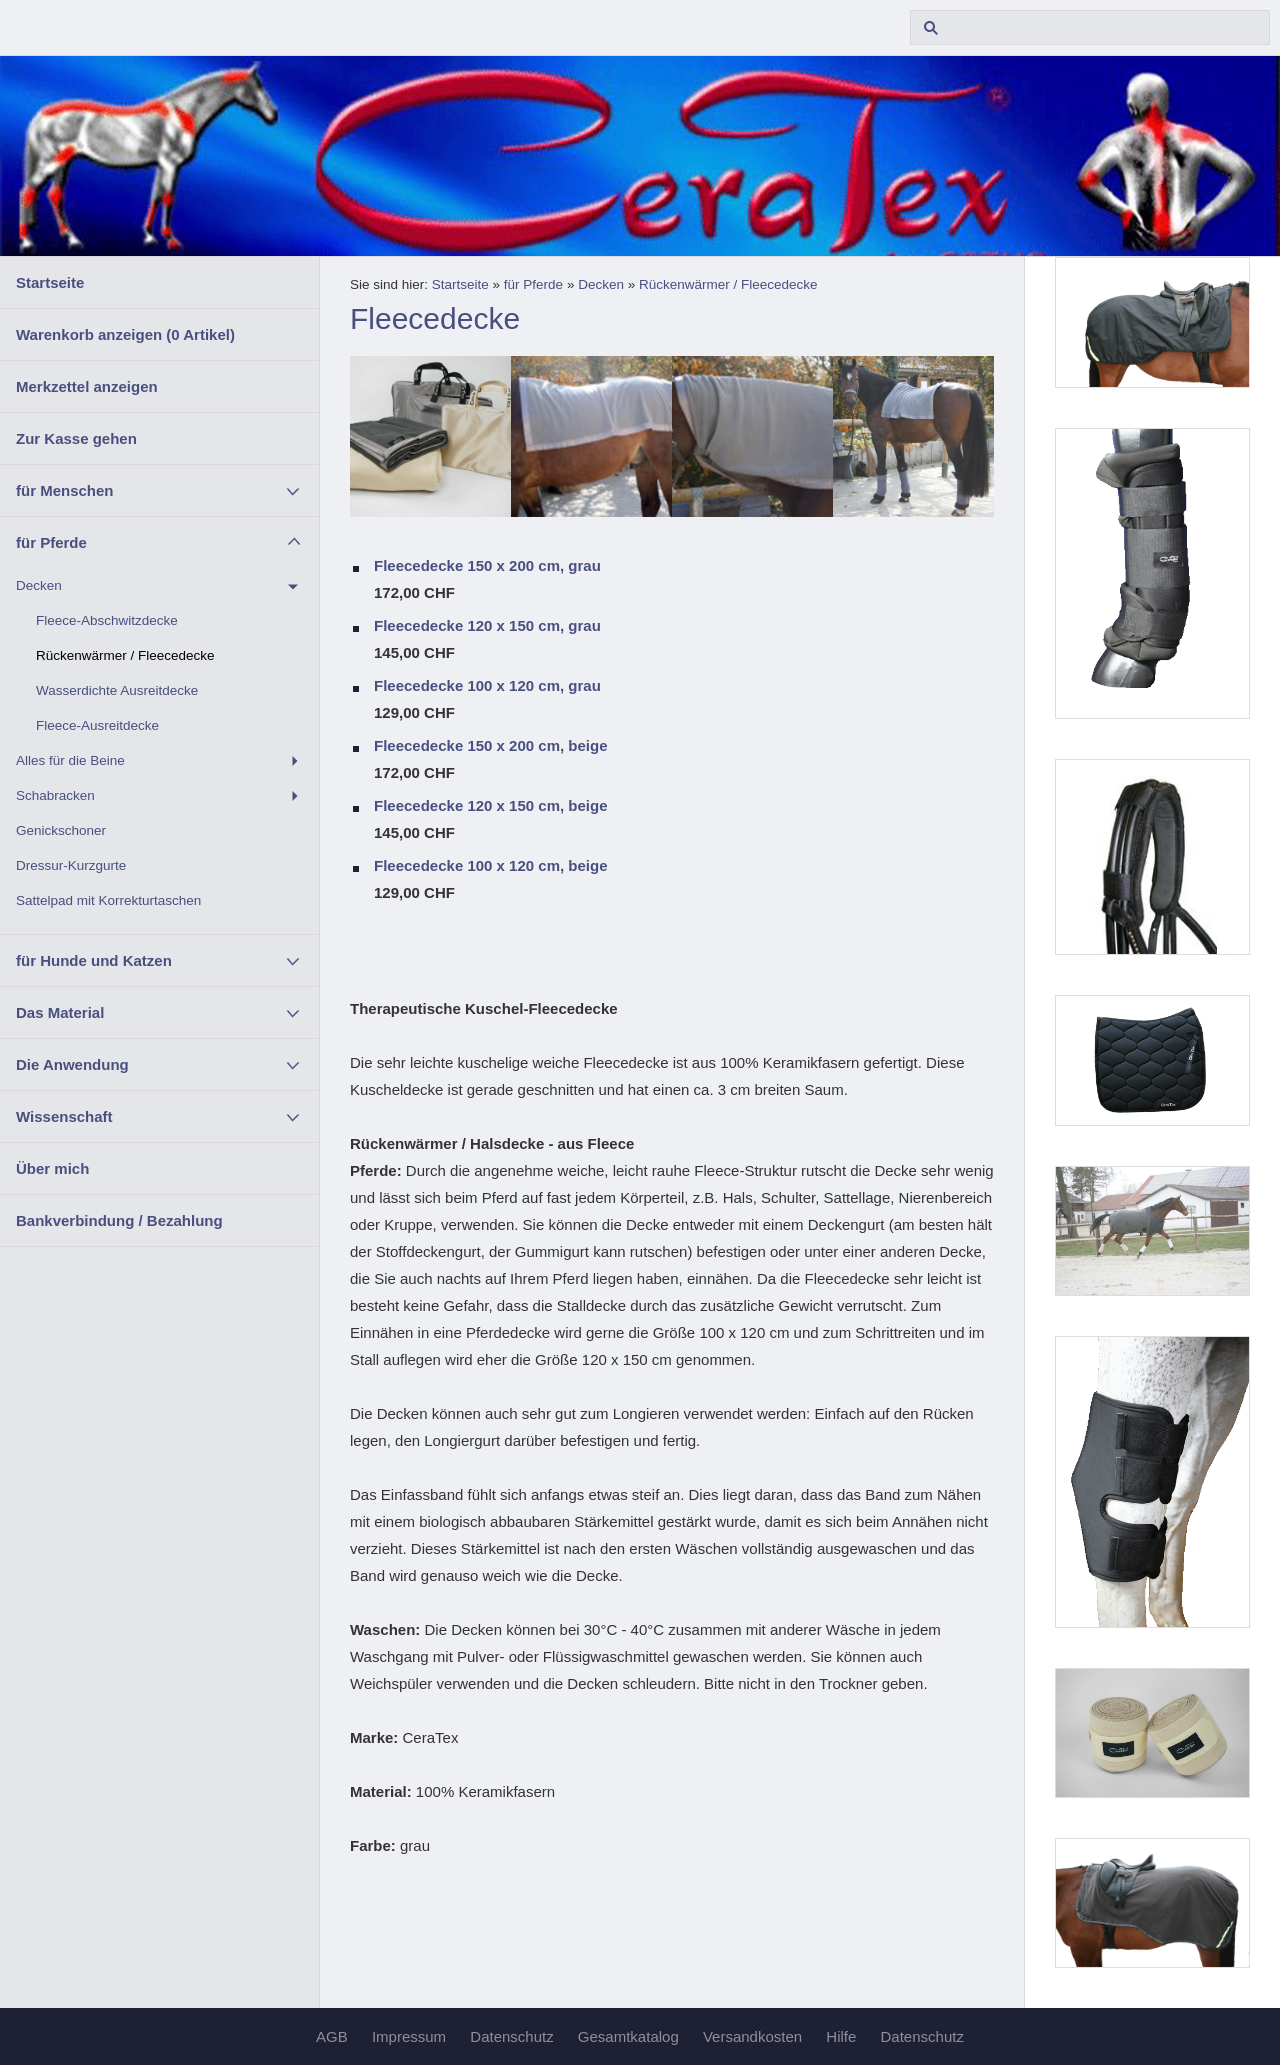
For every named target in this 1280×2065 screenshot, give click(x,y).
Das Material (60, 1012)
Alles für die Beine (70, 760)
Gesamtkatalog (628, 2036)
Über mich (52, 1168)
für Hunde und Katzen (94, 960)
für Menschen (65, 490)
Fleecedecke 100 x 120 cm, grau (487, 685)
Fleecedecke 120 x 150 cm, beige (491, 805)
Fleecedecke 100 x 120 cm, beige (491, 865)
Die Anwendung (72, 1064)
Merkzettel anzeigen (87, 386)
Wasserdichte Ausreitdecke (117, 690)
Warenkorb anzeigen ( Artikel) (125, 334)
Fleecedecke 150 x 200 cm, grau (487, 565)
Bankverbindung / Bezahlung (119, 1220)
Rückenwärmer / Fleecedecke (125, 655)
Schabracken (55, 795)
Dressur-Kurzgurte (71, 865)
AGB (332, 2036)
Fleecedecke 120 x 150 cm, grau (487, 625)
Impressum (409, 2036)
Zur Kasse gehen (76, 438)
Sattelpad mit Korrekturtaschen (108, 900)
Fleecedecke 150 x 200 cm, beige (491, 745)
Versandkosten (752, 2036)
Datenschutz (511, 2036)
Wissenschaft (64, 1116)
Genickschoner (61, 830)
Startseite (50, 282)
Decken (39, 585)
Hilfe (841, 2036)
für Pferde (51, 542)
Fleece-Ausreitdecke (97, 725)
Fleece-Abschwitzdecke (107, 620)
